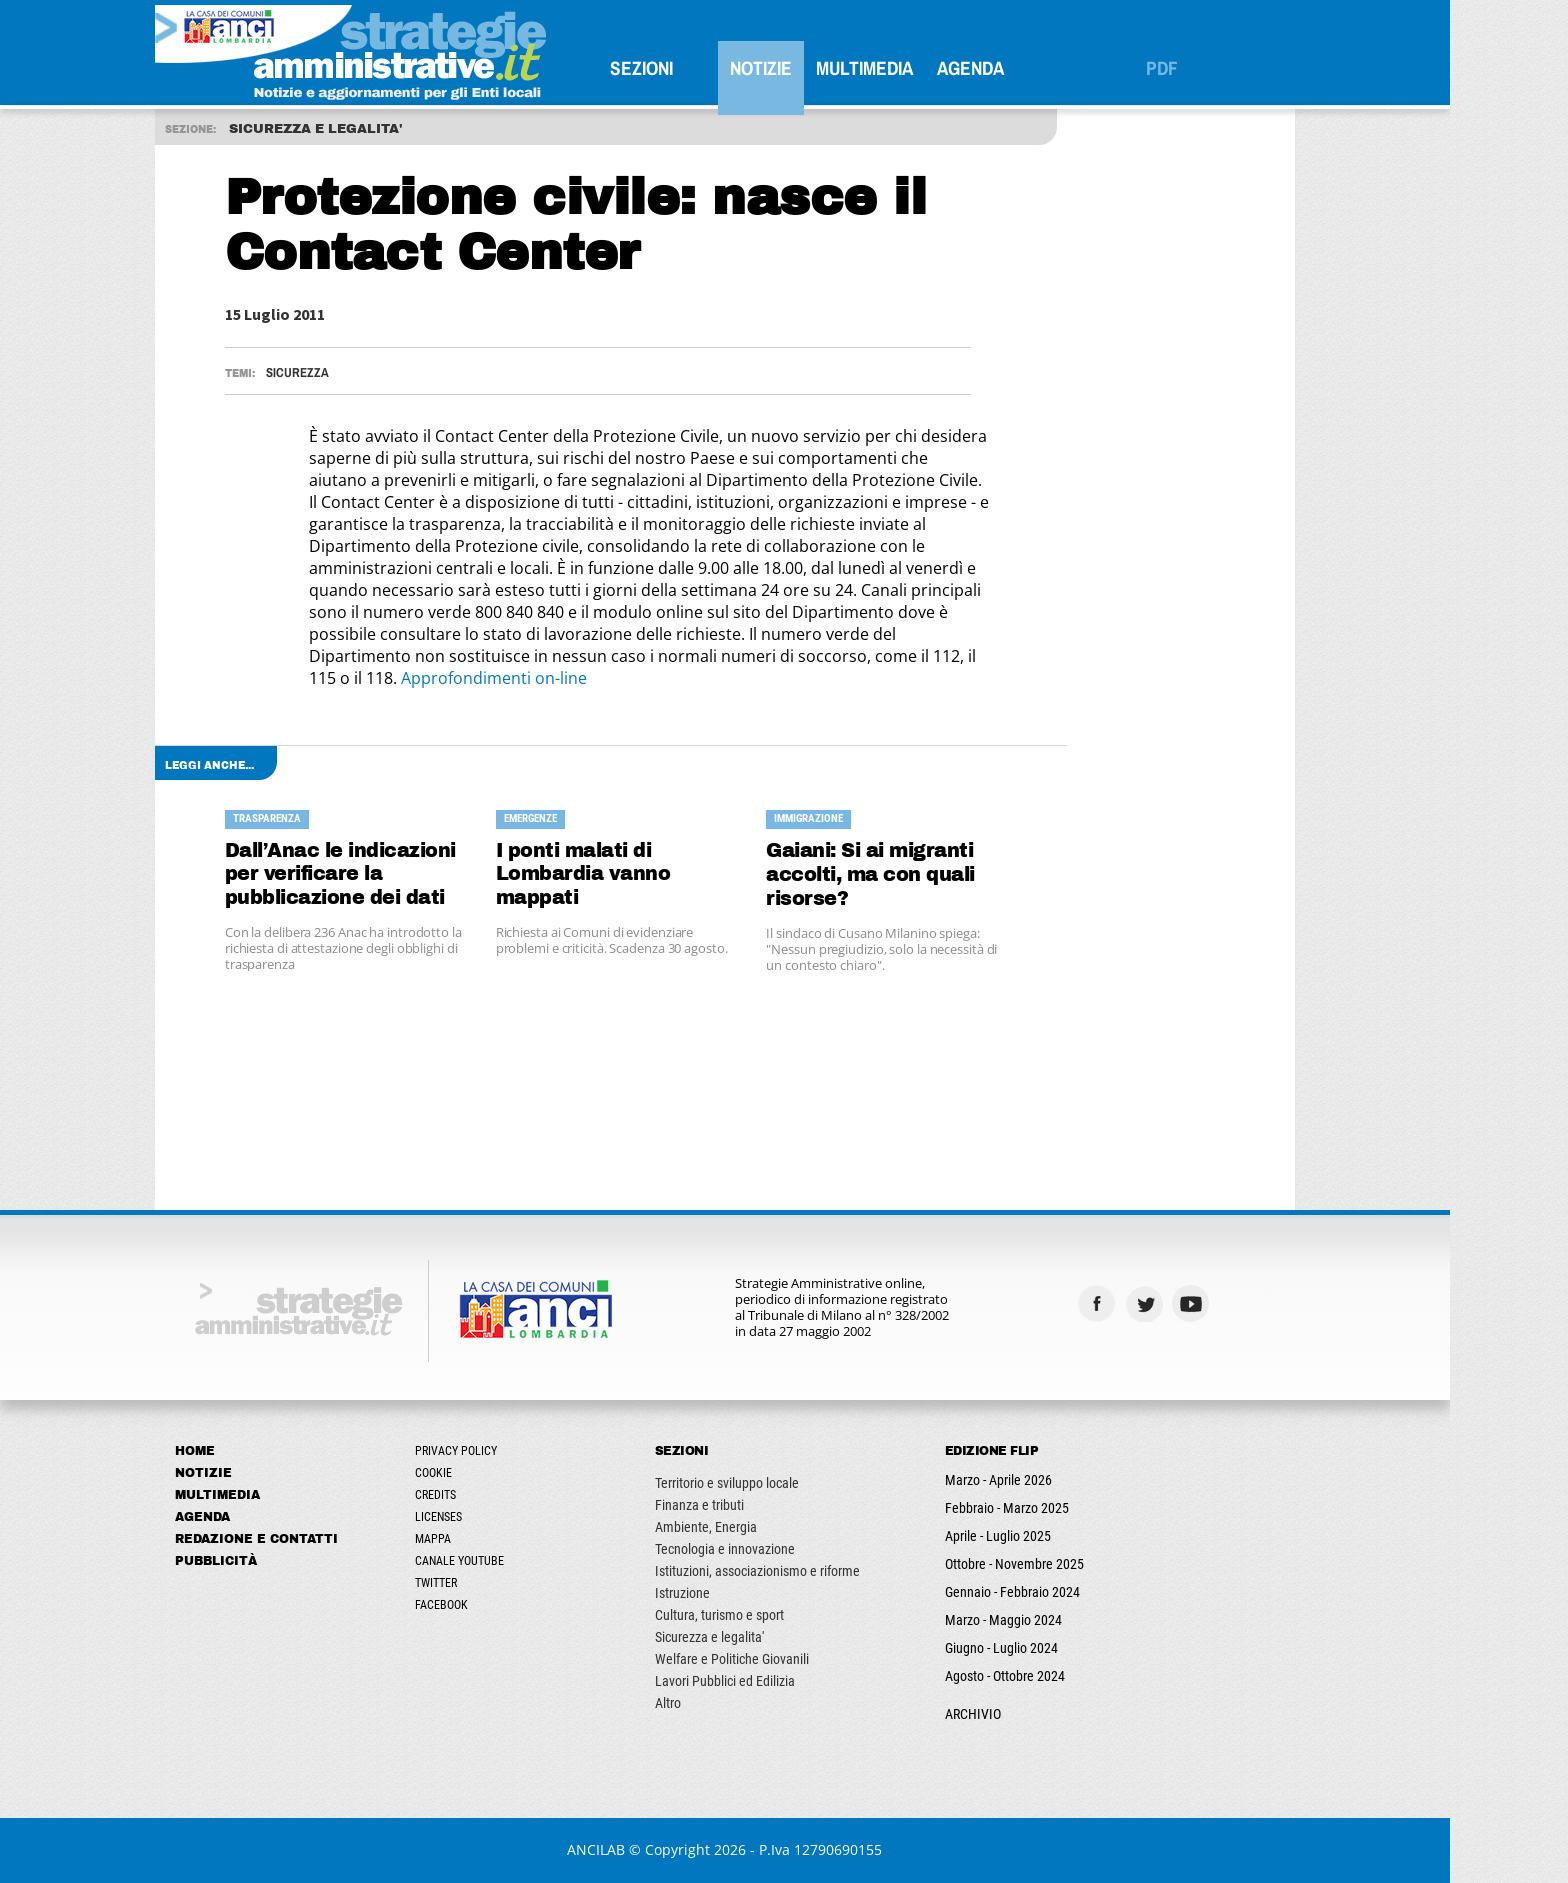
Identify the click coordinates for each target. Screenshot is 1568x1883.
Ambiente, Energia (765, 1527)
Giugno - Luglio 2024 (1060, 1648)
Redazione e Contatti (315, 1539)
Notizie (820, 68)
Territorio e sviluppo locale (786, 1483)
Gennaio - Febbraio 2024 (1071, 1592)
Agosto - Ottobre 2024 (1064, 1676)
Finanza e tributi (758, 1505)
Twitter (495, 1583)
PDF (1221, 68)
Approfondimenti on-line (553, 678)
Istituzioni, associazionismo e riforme (816, 1571)
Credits (494, 1495)
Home (254, 1451)
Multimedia (923, 68)
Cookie (492, 1473)
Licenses (497, 1517)
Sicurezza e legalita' (768, 1637)
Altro (727, 1703)
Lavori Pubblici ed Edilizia (784, 1681)
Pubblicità (275, 1561)
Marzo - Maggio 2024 (1062, 1620)
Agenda (1029, 68)
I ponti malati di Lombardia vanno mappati (642, 874)
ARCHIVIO (1032, 1714)
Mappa (492, 1539)
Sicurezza (356, 372)
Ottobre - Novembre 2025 (1073, 1564)
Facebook (500, 1605)
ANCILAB (656, 1849)
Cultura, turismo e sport (778, 1615)
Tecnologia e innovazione (784, 1549)
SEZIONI (700, 68)
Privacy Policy (515, 1451)
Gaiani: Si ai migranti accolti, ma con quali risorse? (930, 874)
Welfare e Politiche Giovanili (791, 1659)
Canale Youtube (518, 1561)
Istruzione (741, 1593)
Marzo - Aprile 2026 (1057, 1480)
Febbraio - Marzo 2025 (1066, 1508)
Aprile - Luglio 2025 (1057, 1536)
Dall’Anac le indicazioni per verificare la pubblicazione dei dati (399, 874)
